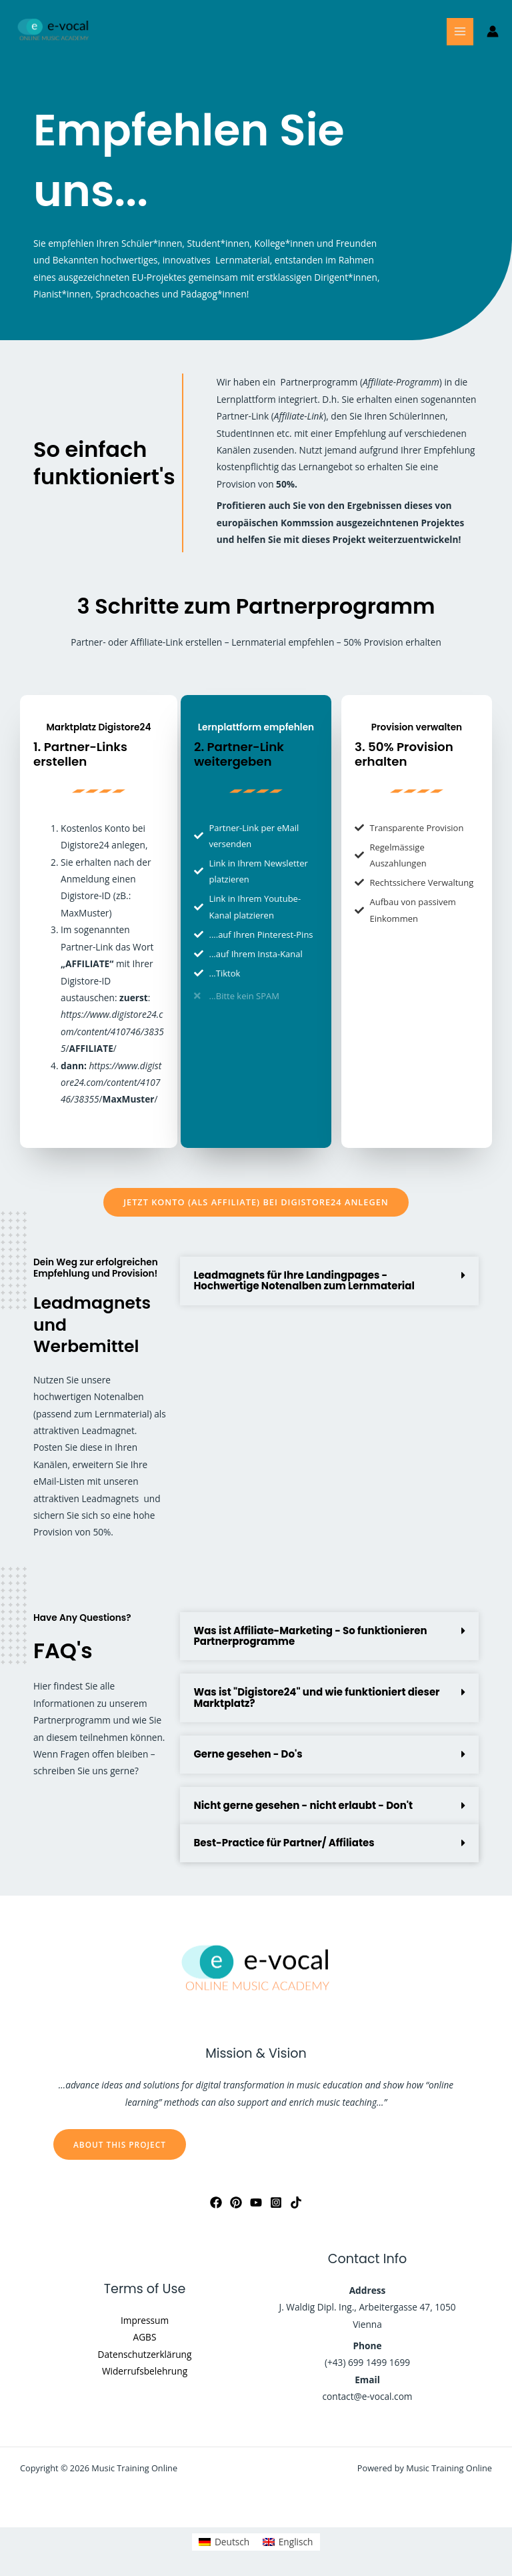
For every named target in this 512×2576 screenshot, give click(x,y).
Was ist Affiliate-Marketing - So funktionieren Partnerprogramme (310, 1636)
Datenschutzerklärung (145, 2354)
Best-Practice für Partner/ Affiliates (283, 1843)
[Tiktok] (296, 2202)
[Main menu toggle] (460, 31)
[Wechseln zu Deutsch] (224, 2542)
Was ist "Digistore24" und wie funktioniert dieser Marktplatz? (316, 1697)
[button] (329, 1281)
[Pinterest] (236, 2202)
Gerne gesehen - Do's (247, 1754)
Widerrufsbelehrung (144, 2371)
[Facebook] (216, 2202)
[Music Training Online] (53, 31)
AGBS (145, 2337)
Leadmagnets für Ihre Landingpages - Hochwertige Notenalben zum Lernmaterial (303, 1280)
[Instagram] (276, 2202)
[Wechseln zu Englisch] (287, 2542)
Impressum (145, 2320)
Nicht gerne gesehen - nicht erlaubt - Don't (303, 1805)
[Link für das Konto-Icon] (493, 31)
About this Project (119, 2144)
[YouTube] (256, 2202)
